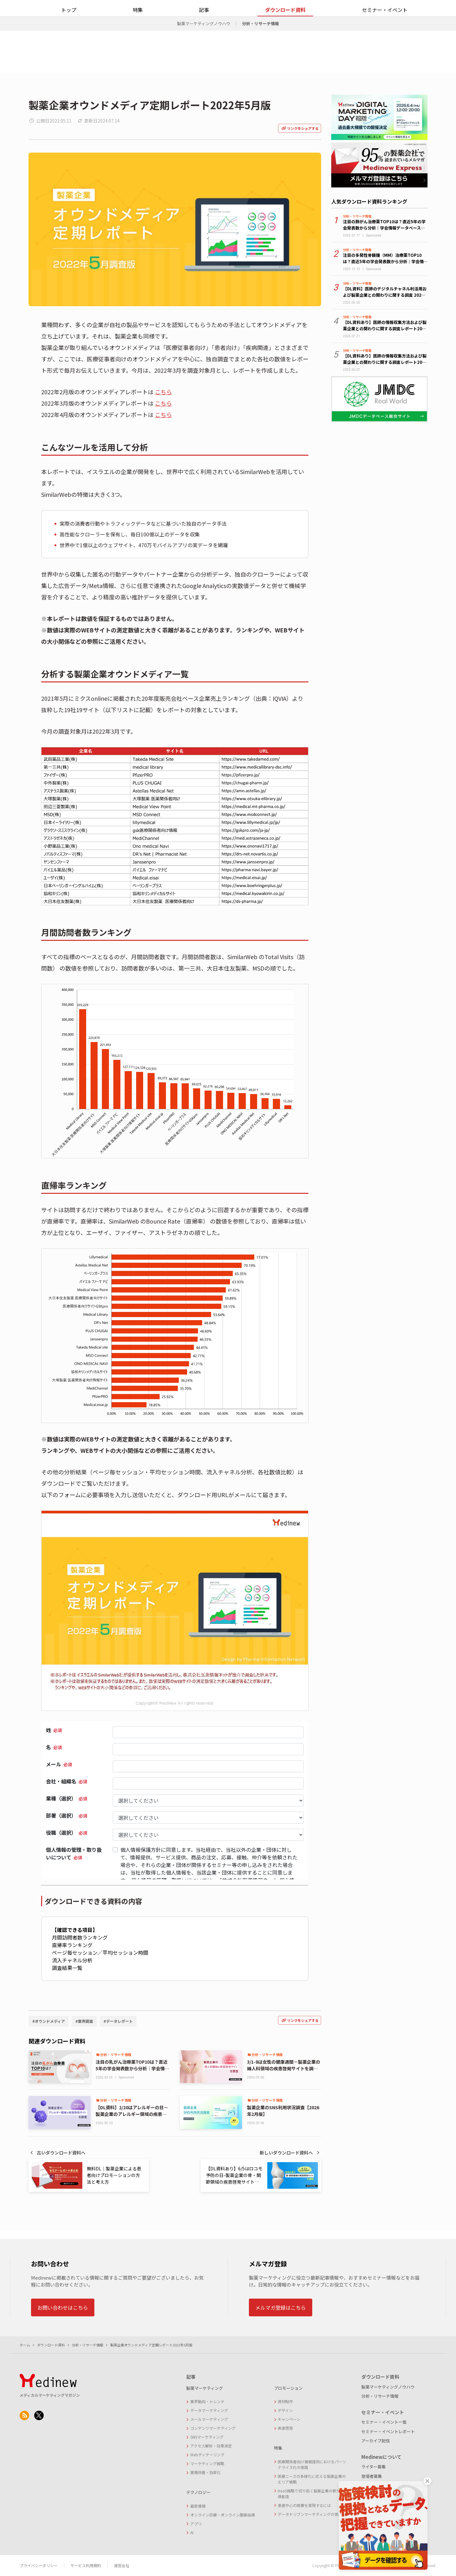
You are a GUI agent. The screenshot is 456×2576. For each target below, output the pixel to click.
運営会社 (121, 2565)
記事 (204, 37)
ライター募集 (373, 2467)
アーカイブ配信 (375, 2441)
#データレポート (118, 2021)
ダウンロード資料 (285, 37)
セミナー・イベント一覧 (384, 2422)
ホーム (25, 2344)
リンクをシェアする (300, 128)
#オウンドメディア (48, 2021)
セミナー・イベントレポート (388, 2431)
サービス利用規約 (86, 2565)
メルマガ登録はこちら (280, 2307)
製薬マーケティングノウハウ (203, 51)
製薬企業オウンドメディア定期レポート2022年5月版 (151, 2344)
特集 (138, 37)
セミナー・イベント (385, 37)
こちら (163, 392)
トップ (68, 37)
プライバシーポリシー (39, 2565)
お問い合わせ (385, 14)
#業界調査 (84, 2021)
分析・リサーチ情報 (260, 51)
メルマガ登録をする (425, 14)
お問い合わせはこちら (62, 2307)
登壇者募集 (371, 2476)
